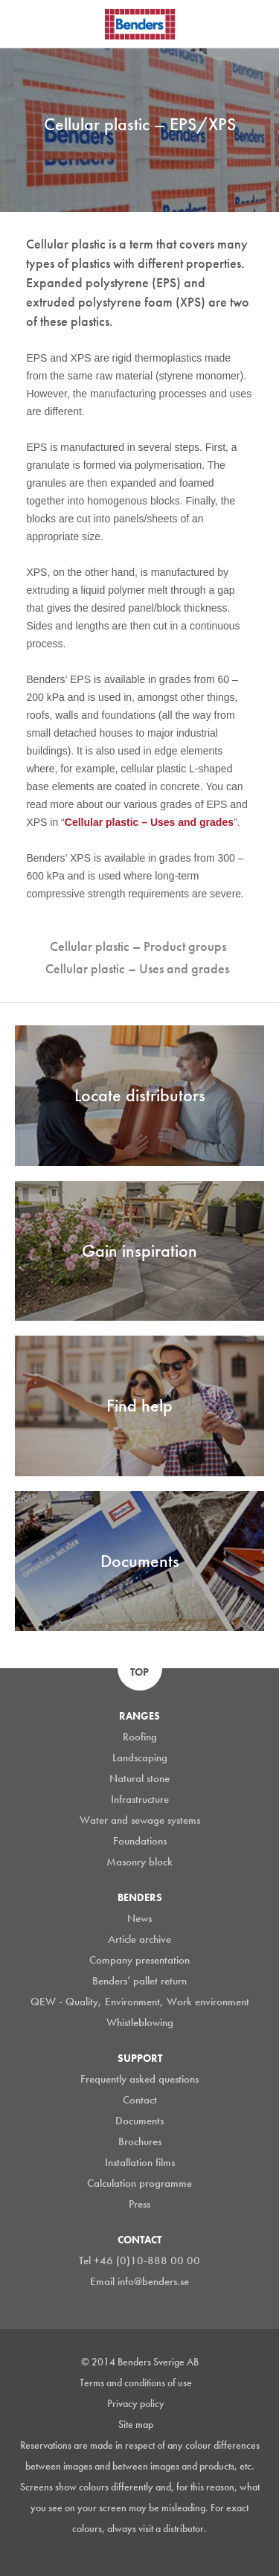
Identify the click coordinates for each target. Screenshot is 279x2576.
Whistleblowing (139, 2022)
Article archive (139, 1939)
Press (139, 2204)
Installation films (140, 2162)
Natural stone (139, 1778)
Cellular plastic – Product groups (138, 946)
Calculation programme (139, 2183)
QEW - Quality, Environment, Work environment (140, 2001)
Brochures (139, 2141)
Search (256, 21)
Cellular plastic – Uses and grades (137, 968)
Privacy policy (135, 2403)
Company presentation (139, 1959)
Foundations (140, 1840)
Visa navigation (29, 24)
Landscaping (139, 1757)
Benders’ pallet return (139, 1980)
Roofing (140, 1736)
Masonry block (139, 1861)
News (139, 1918)
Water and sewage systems (140, 1820)
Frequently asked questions (139, 2079)
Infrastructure (140, 1799)
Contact (140, 2099)
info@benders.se (153, 2281)
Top (139, 1672)
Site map (135, 2424)
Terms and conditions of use (136, 2382)
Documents (139, 2120)
